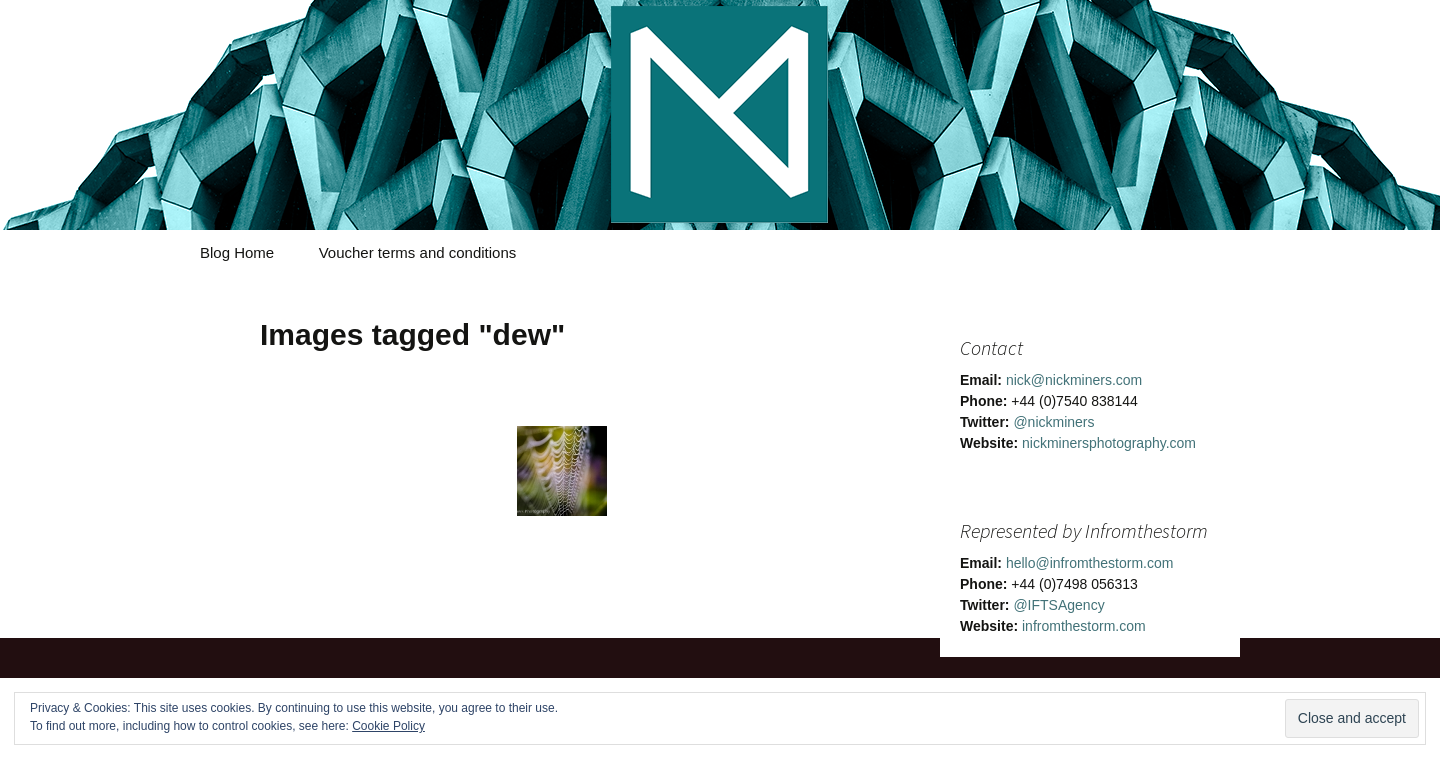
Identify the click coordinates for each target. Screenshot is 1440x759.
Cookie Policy (388, 726)
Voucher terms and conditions (418, 252)
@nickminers (1053, 422)
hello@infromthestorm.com (1090, 563)
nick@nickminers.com (1074, 380)
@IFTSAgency (1058, 605)
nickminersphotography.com (1109, 443)
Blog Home (237, 252)
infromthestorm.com (1084, 626)
